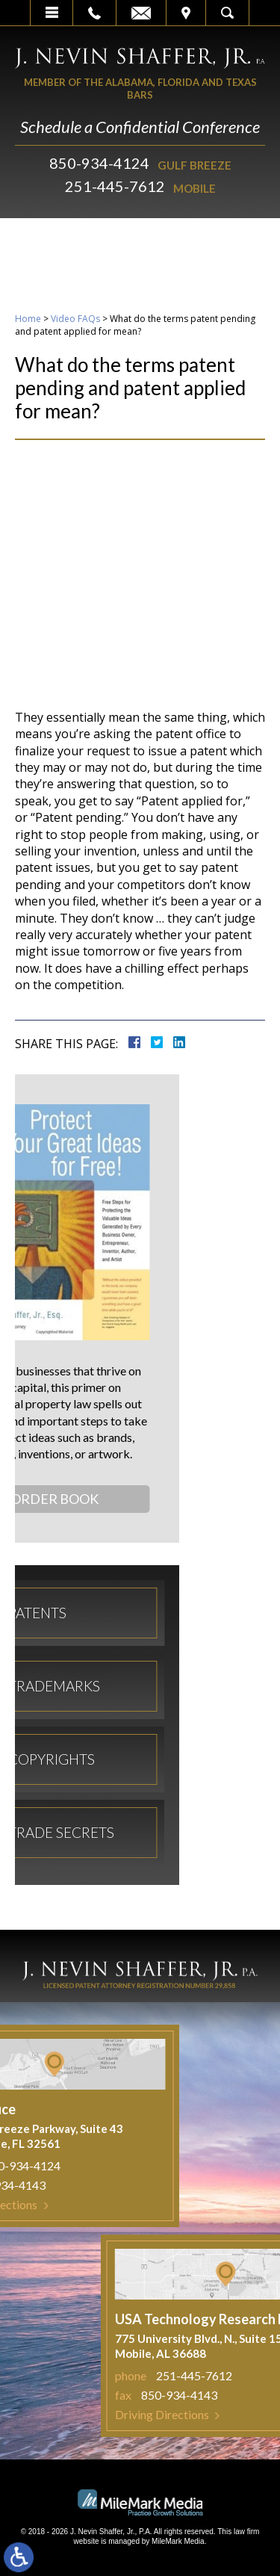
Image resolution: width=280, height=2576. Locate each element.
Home (28, 318)
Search (227, 12)
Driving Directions (206, 2414)
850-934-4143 (223, 2395)
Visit (186, 12)
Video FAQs (75, 318)
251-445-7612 (115, 186)
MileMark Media (178, 2541)
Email (141, 12)
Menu (51, 12)
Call (94, 12)
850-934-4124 (99, 163)
